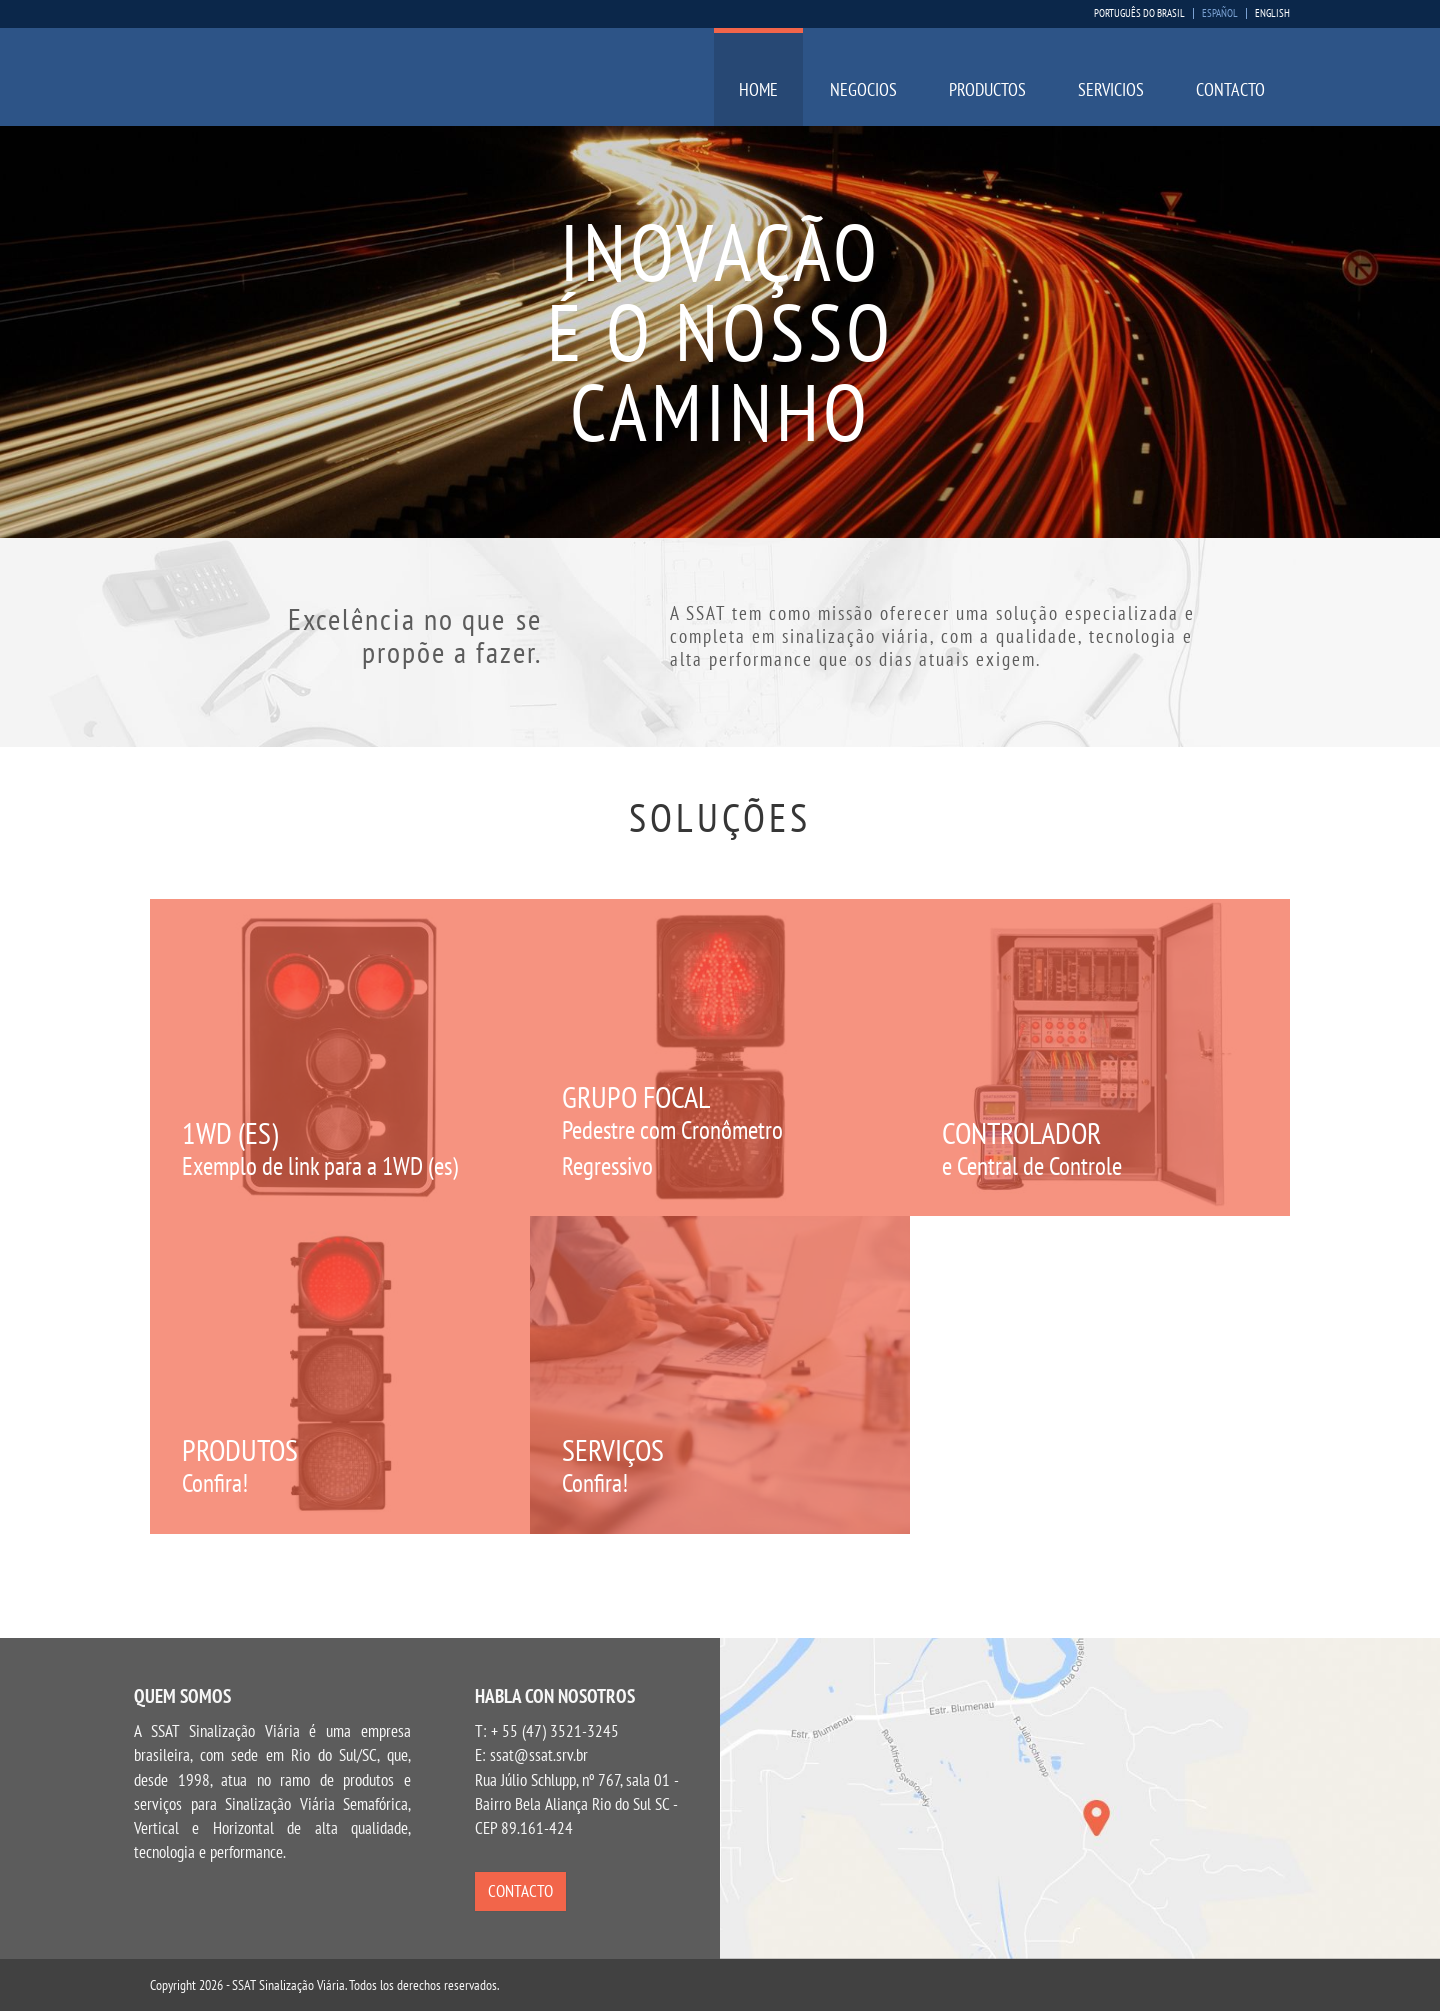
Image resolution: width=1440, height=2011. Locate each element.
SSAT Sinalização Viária (282, 83)
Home (758, 89)
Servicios (1111, 89)
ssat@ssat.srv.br (539, 1755)
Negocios (863, 89)
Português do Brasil (1139, 13)
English (1272, 13)
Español (1220, 13)
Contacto (1230, 89)
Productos (987, 89)
